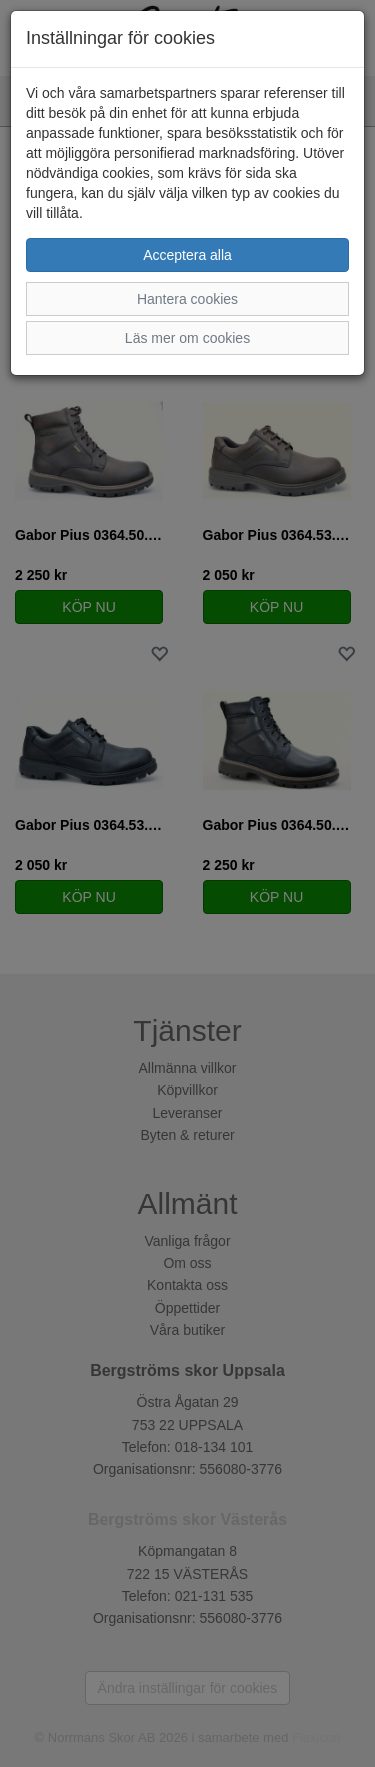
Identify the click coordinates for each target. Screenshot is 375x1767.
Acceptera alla (187, 255)
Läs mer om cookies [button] (187, 338)
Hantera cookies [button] (187, 299)
